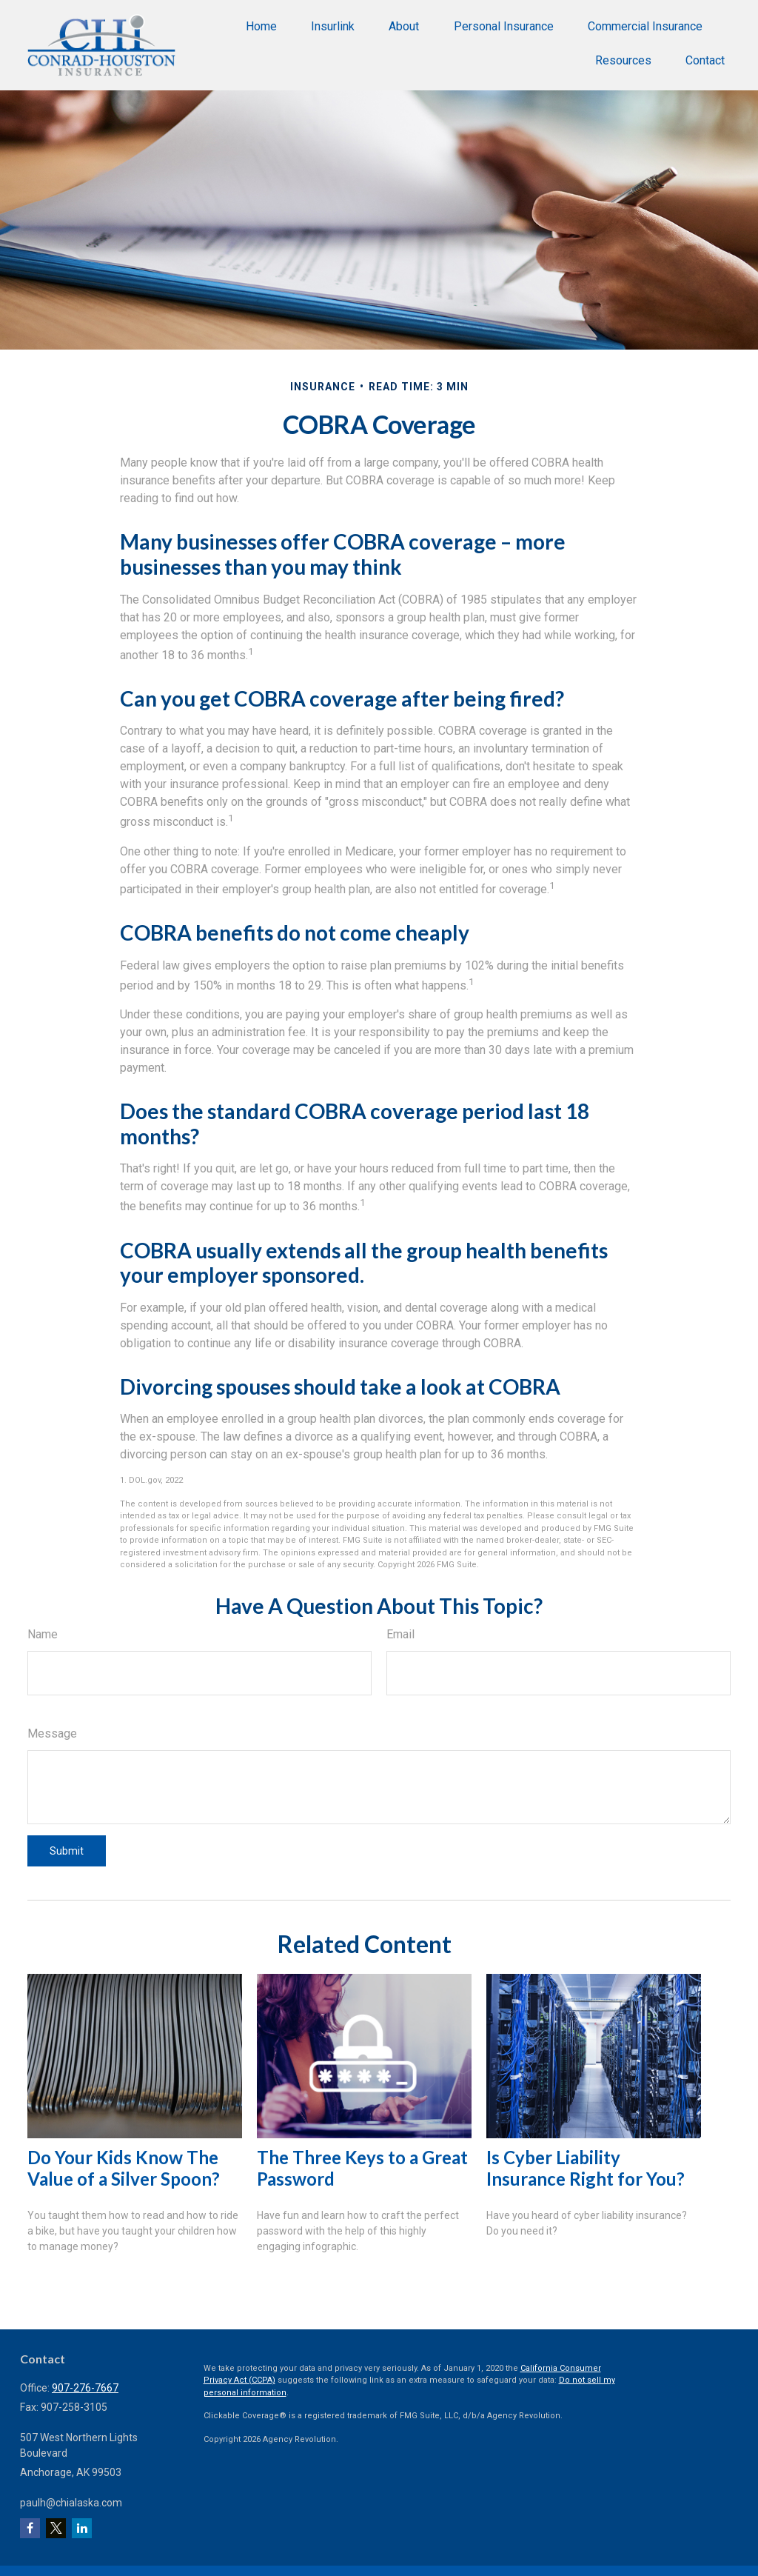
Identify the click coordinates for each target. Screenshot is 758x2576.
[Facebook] (30, 2528)
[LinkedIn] (82, 2528)
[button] (261, 26)
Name (42, 1634)
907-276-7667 (85, 2388)
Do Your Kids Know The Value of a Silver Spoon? (123, 2167)
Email (400, 1634)
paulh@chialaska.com (71, 2503)
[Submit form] (66, 1850)
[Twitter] (56, 2528)
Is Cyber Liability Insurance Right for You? (585, 2167)
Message (52, 1733)
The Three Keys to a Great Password (362, 2167)
